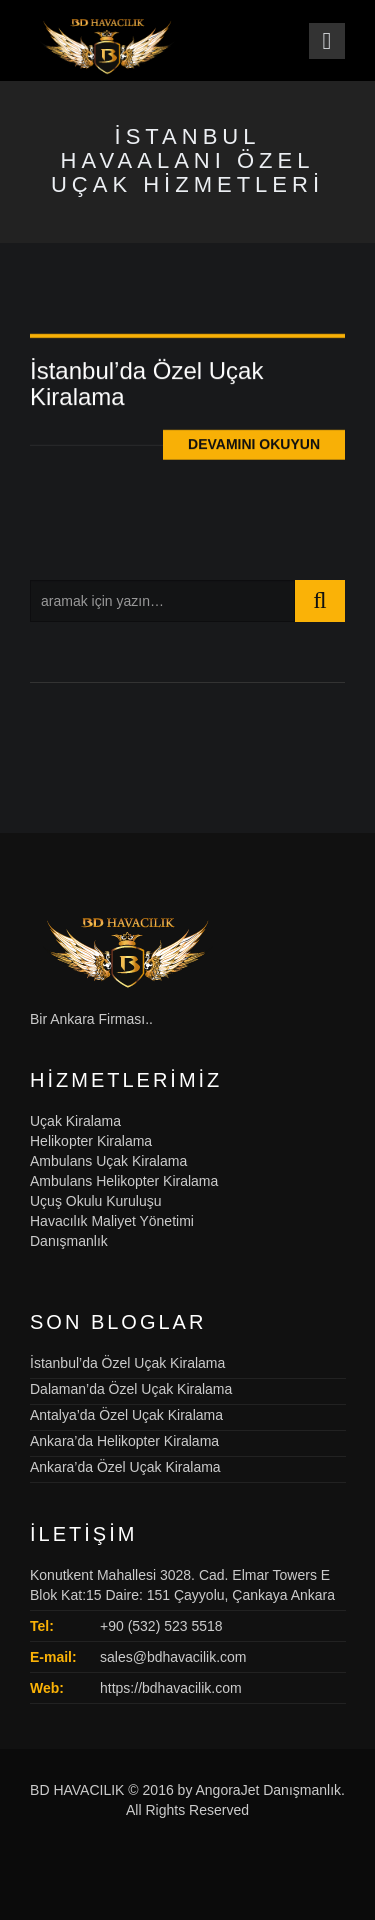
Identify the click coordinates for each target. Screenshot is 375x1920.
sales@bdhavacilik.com (173, 1657)
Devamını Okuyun (254, 447)
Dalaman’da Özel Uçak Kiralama (131, 1389)
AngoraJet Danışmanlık (269, 1790)
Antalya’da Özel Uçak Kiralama (126, 1415)
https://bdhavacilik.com (171, 1688)
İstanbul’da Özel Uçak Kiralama (146, 385)
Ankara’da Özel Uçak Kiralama (125, 1467)
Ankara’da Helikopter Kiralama (124, 1441)
